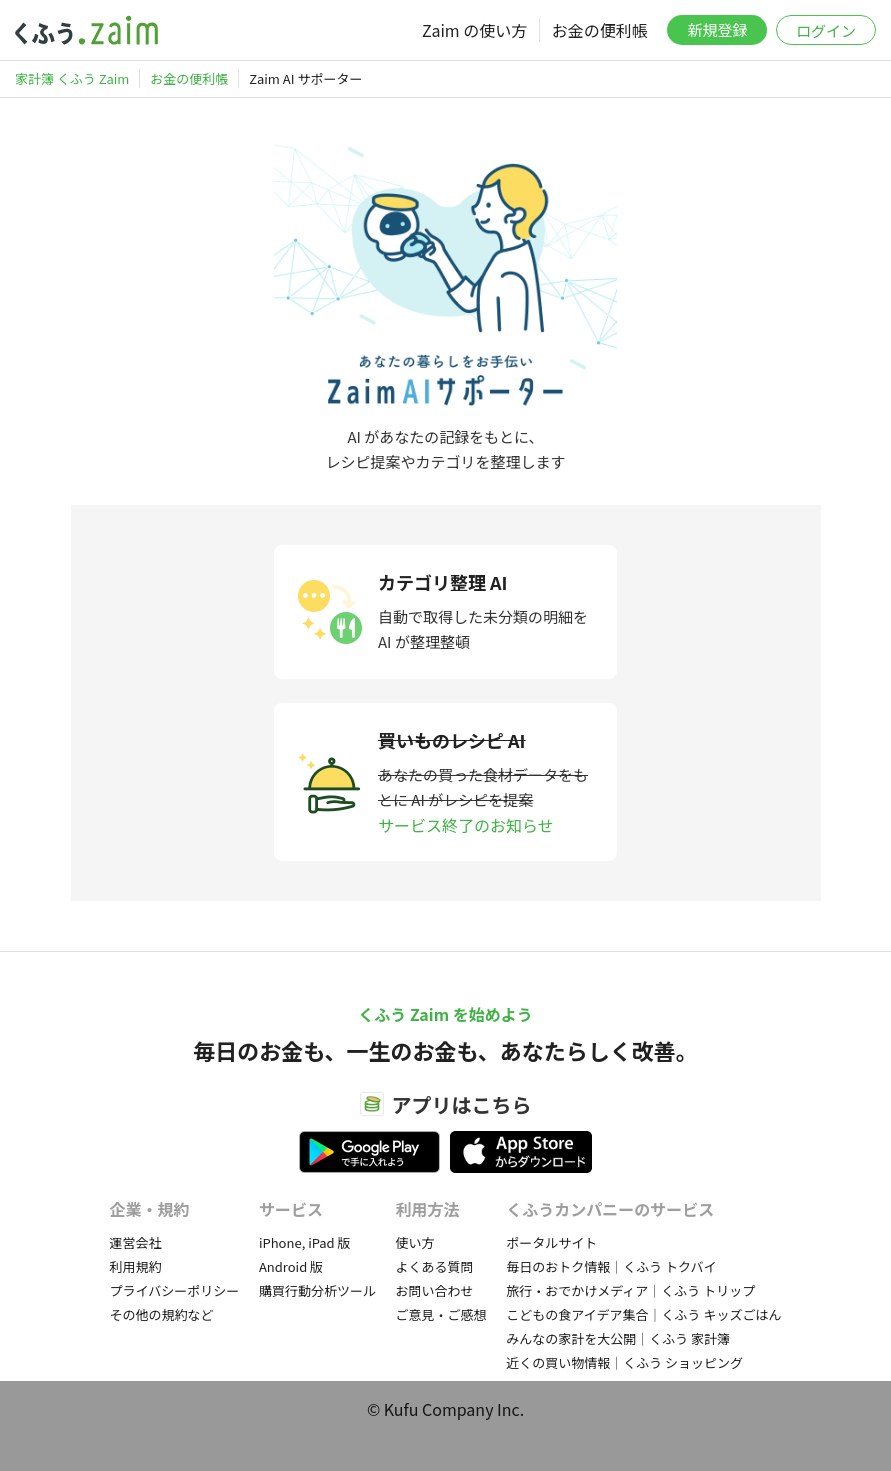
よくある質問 (435, 1266)
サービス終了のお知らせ (466, 825)
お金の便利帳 (600, 30)
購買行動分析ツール (317, 1290)
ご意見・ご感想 (441, 1314)
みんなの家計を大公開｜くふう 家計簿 (618, 1338)
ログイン (826, 30)
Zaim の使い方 (474, 30)
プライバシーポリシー (175, 1290)
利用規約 (136, 1266)
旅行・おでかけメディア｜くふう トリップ (630, 1290)
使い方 (415, 1242)
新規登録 (717, 29)
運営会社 (136, 1242)
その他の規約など (162, 1314)
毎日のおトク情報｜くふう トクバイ (611, 1266)
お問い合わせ (435, 1290)
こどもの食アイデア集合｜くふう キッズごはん (643, 1314)
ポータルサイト (551, 1242)
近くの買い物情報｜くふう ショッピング (624, 1362)
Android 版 (291, 1266)
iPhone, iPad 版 (305, 1242)
